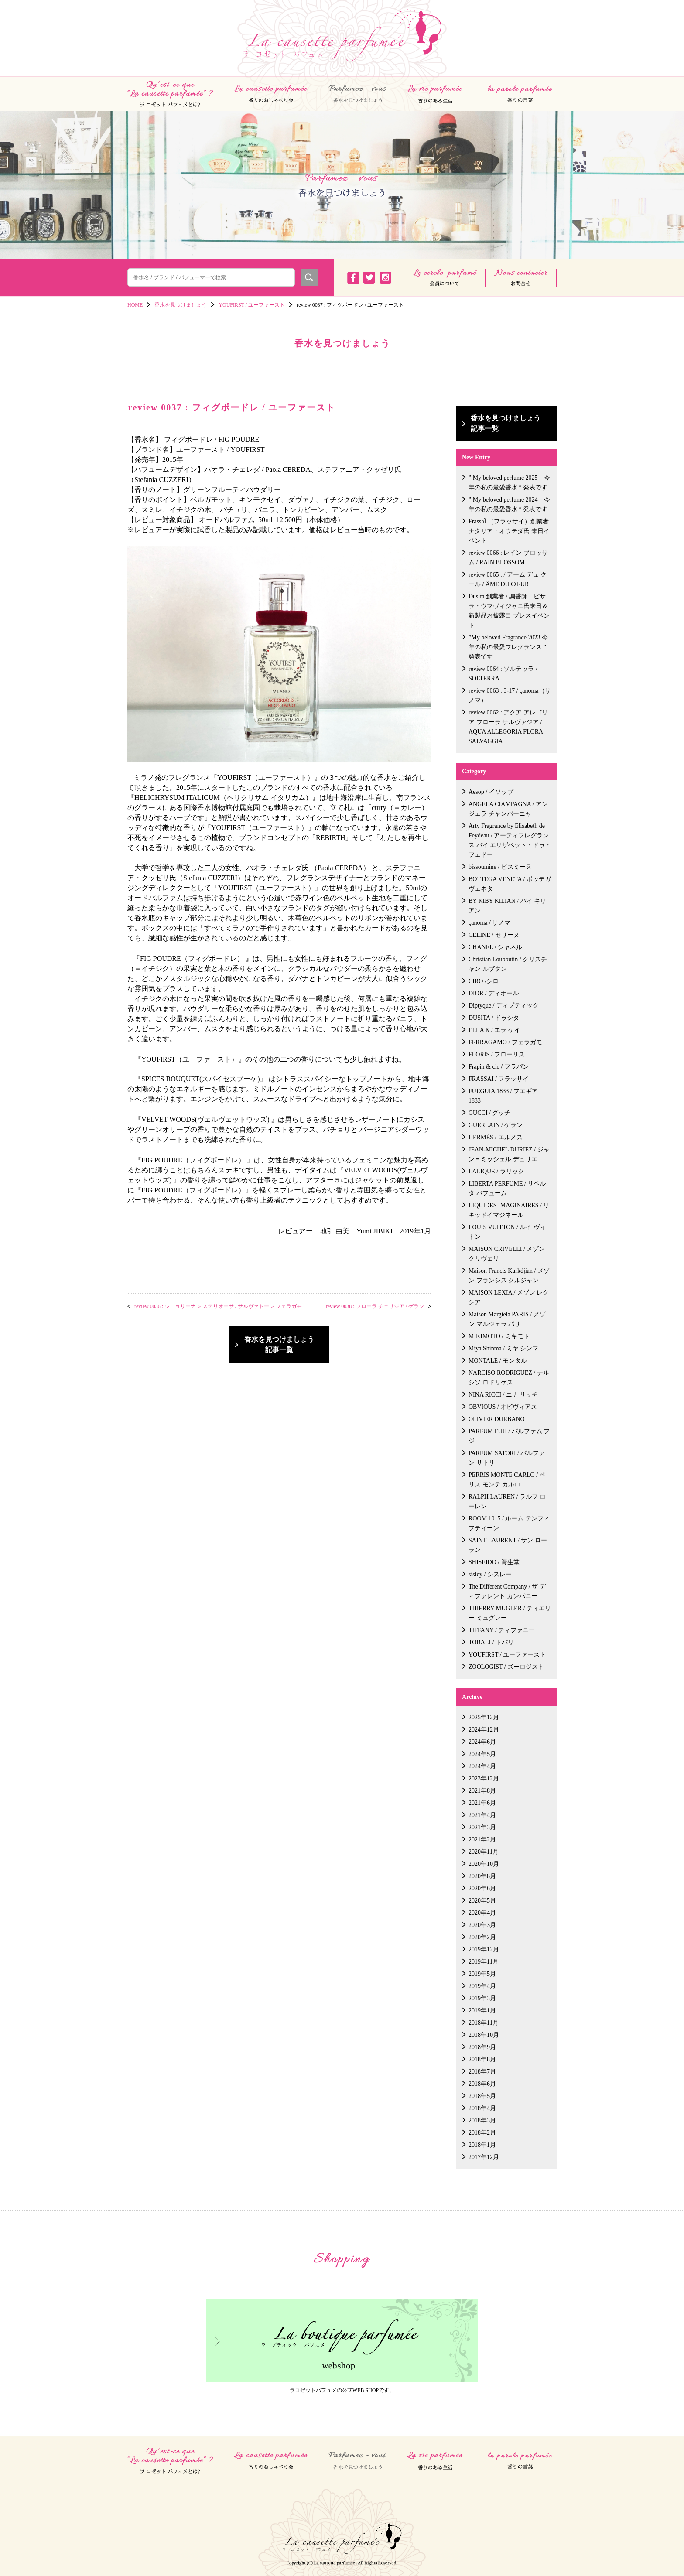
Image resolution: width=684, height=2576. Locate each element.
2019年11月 (484, 1961)
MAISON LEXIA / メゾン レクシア (509, 1297)
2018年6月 (482, 2084)
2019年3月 (482, 1998)
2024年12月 (484, 1729)
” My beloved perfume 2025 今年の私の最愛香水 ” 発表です (509, 483)
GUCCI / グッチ (489, 1113)
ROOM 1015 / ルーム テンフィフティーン (509, 1523)
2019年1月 (482, 2010)
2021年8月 (482, 1790)
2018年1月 (482, 2145)
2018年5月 (482, 2096)
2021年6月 (482, 1803)
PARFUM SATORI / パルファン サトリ (507, 1458)
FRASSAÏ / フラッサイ (499, 1079)
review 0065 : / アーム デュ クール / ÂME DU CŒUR (508, 579)
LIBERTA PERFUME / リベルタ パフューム (507, 1188)
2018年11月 (484, 2022)
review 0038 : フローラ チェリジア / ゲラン (375, 1306)
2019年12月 (484, 1949)
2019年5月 (482, 1974)
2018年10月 (484, 2035)
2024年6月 (482, 1742)
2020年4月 (482, 1913)
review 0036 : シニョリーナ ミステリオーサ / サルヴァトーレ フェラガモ (218, 1306)
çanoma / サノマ (489, 922)
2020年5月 (482, 1900)
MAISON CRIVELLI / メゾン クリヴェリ (507, 1254)
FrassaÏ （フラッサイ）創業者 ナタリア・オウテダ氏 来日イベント (509, 531)
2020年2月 (482, 1937)
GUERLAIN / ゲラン (496, 1125)
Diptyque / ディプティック (504, 1005)
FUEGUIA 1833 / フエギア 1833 (503, 1096)
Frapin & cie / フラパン (499, 1066)
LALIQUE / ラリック (496, 1171)
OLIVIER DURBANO (497, 1419)
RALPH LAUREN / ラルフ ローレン (507, 1501)
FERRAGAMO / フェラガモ (505, 1042)
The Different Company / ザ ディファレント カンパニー (507, 1591)
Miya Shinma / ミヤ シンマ (503, 1348)
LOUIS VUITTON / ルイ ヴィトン (507, 1232)
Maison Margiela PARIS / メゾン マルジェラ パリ (507, 1319)
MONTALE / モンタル (498, 1360)
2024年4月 (482, 1766)
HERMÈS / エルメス (496, 1137)
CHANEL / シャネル (495, 947)
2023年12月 (484, 1778)
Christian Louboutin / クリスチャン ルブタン (508, 964)
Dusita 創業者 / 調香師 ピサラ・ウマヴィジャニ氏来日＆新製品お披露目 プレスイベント (509, 611)
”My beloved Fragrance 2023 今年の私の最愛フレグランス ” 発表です (508, 647)
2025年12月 (484, 1717)
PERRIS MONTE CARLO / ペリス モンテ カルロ (507, 1480)
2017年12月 (484, 2157)
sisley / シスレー (490, 1574)
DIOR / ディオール (494, 993)
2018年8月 (482, 2059)
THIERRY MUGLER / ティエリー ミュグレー (510, 1613)
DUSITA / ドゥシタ (494, 1018)
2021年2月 (482, 1839)
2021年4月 (482, 1815)
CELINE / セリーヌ (494, 935)
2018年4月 (482, 2108)
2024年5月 (482, 1754)
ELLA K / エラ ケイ (494, 1030)
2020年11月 (484, 1851)
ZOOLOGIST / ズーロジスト (506, 1667)
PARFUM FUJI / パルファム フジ (509, 1436)
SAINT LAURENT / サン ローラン (508, 1545)
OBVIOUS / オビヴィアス (503, 1407)
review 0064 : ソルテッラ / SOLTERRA (503, 674)
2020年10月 (484, 1864)
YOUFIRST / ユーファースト (507, 1654)
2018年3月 (482, 2120)
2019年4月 (482, 1986)
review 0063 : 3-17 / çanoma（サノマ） (510, 695)
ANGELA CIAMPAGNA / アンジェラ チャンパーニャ (508, 809)
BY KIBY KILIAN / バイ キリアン (507, 906)
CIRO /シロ (484, 981)
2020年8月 (482, 1876)
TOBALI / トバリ (491, 1642)
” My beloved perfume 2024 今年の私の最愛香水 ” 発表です (509, 504)
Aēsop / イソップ (491, 792)
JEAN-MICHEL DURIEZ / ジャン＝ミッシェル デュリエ (509, 1154)
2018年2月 (482, 2132)
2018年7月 (482, 2071)
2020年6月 (482, 1888)
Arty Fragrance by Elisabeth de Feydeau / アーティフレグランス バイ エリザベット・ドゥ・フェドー (510, 840)
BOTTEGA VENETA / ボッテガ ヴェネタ (510, 884)
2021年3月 (482, 1827)
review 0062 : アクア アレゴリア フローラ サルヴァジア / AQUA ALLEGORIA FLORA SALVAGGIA (508, 727)
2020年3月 (482, 1925)
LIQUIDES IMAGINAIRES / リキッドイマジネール (509, 1210)
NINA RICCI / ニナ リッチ (503, 1394)
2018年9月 (482, 2047)
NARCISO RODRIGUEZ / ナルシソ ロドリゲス (509, 1378)
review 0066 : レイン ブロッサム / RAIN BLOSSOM (508, 558)
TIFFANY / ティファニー (502, 1630)
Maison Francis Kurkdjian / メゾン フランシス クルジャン (509, 1276)
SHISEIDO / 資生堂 (494, 1562)
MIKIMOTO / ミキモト (499, 1336)
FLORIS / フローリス (497, 1054)
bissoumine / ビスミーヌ (500, 867)
